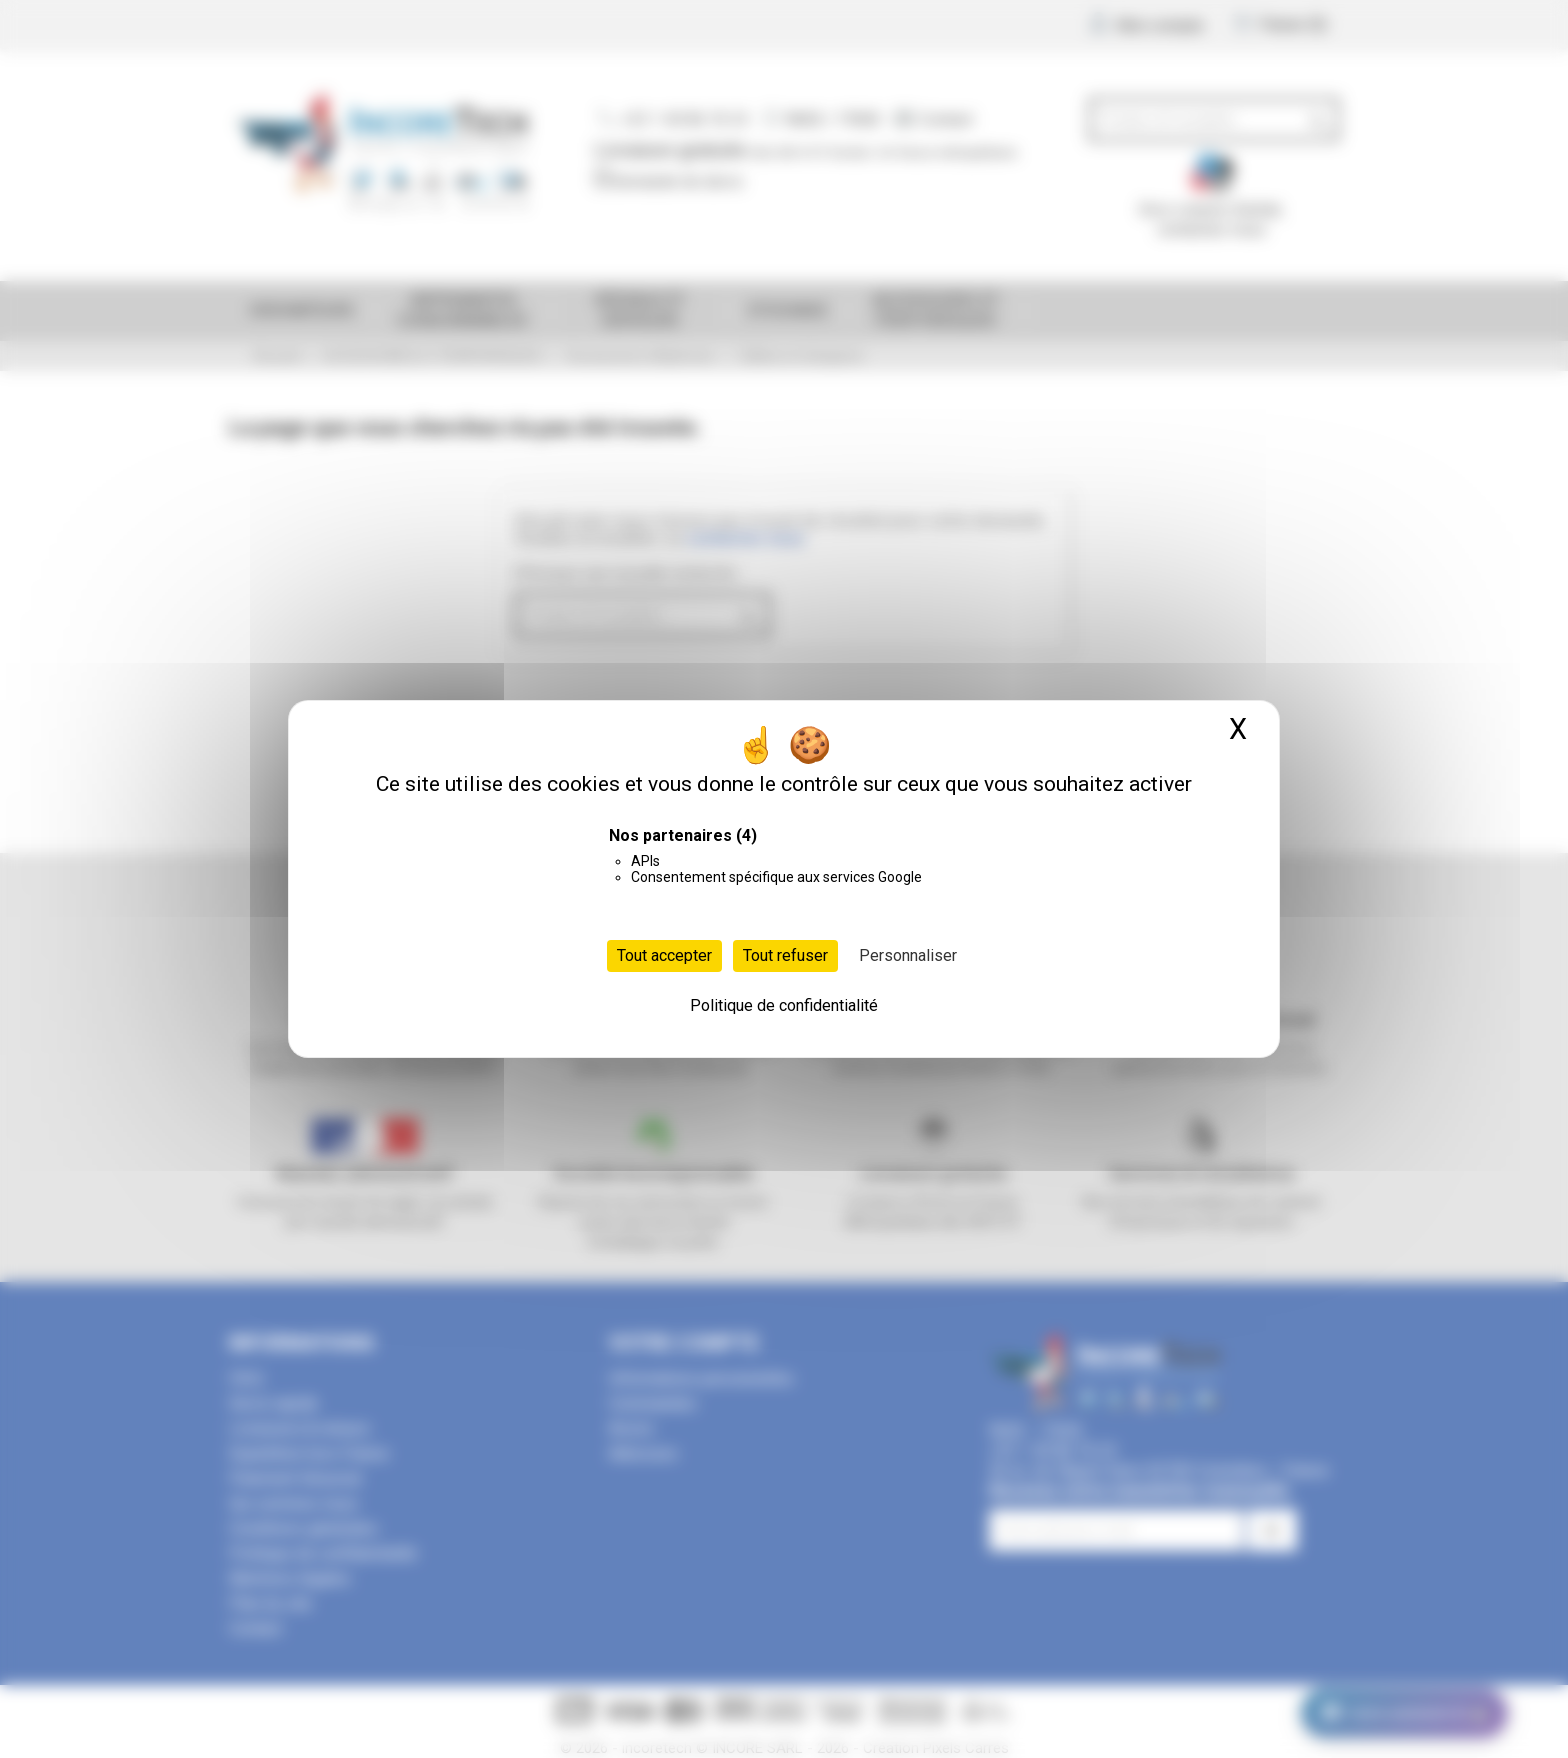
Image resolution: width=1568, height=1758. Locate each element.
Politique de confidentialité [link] (784, 1005)
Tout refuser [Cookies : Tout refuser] (785, 955)
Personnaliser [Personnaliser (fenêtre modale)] (908, 955)
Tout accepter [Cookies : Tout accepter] (664, 955)
